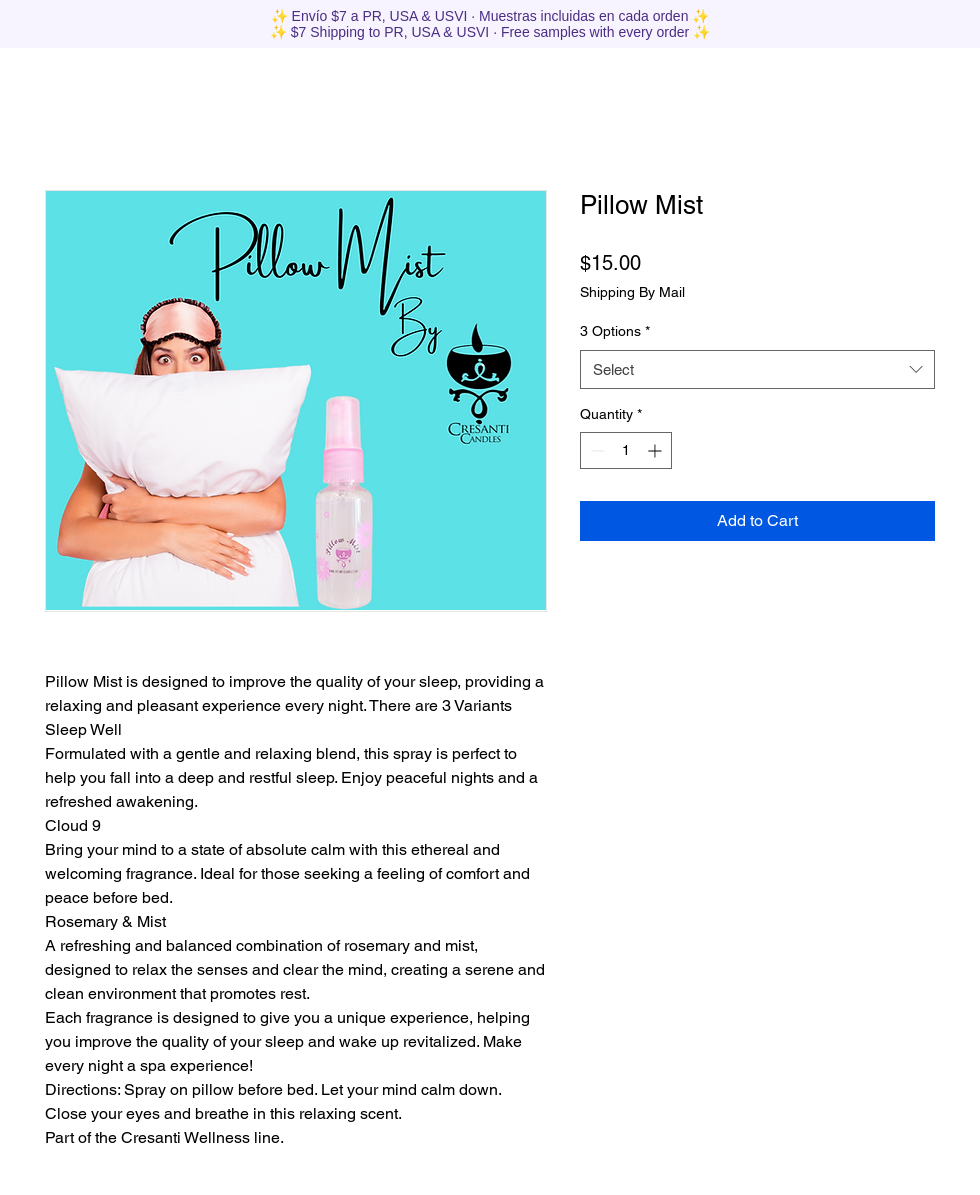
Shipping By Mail (632, 292)
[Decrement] (595, 450)
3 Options (615, 331)
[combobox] (757, 369)
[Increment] (656, 450)
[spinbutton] (626, 450)
